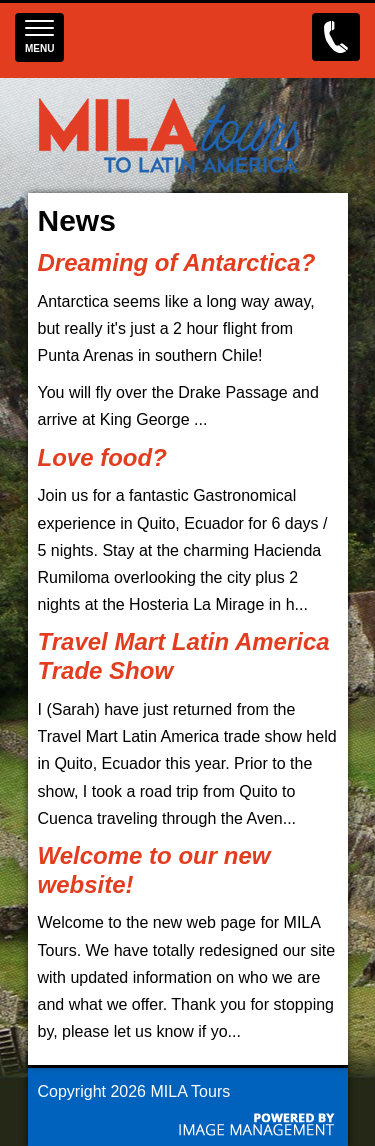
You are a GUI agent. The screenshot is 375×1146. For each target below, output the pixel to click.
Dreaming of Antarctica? (177, 262)
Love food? (102, 457)
